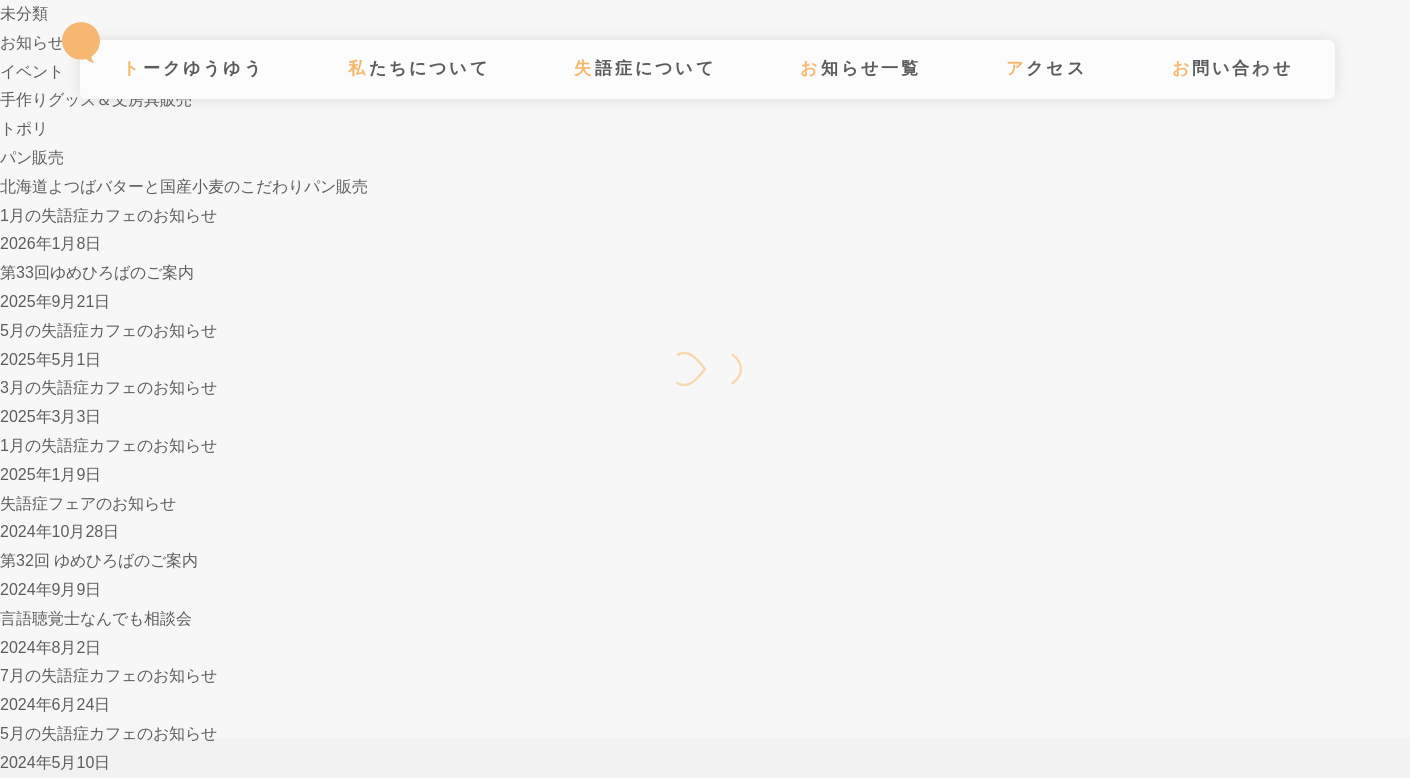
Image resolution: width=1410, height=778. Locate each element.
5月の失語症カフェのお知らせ (108, 330)
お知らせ (32, 42)
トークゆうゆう (192, 68)
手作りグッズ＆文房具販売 (96, 99)
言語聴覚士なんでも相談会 (96, 618)
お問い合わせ (1232, 68)
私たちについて (418, 68)
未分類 (24, 13)
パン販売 (32, 157)
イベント (32, 71)
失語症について (644, 68)
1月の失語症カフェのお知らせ (108, 215)
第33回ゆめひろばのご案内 (97, 272)
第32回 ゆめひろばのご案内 (99, 560)
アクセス (1046, 68)
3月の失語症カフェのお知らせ (108, 387)
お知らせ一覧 (860, 68)
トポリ (24, 128)
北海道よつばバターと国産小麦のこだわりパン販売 (184, 186)
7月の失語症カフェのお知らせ (108, 675)
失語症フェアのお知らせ (88, 503)
